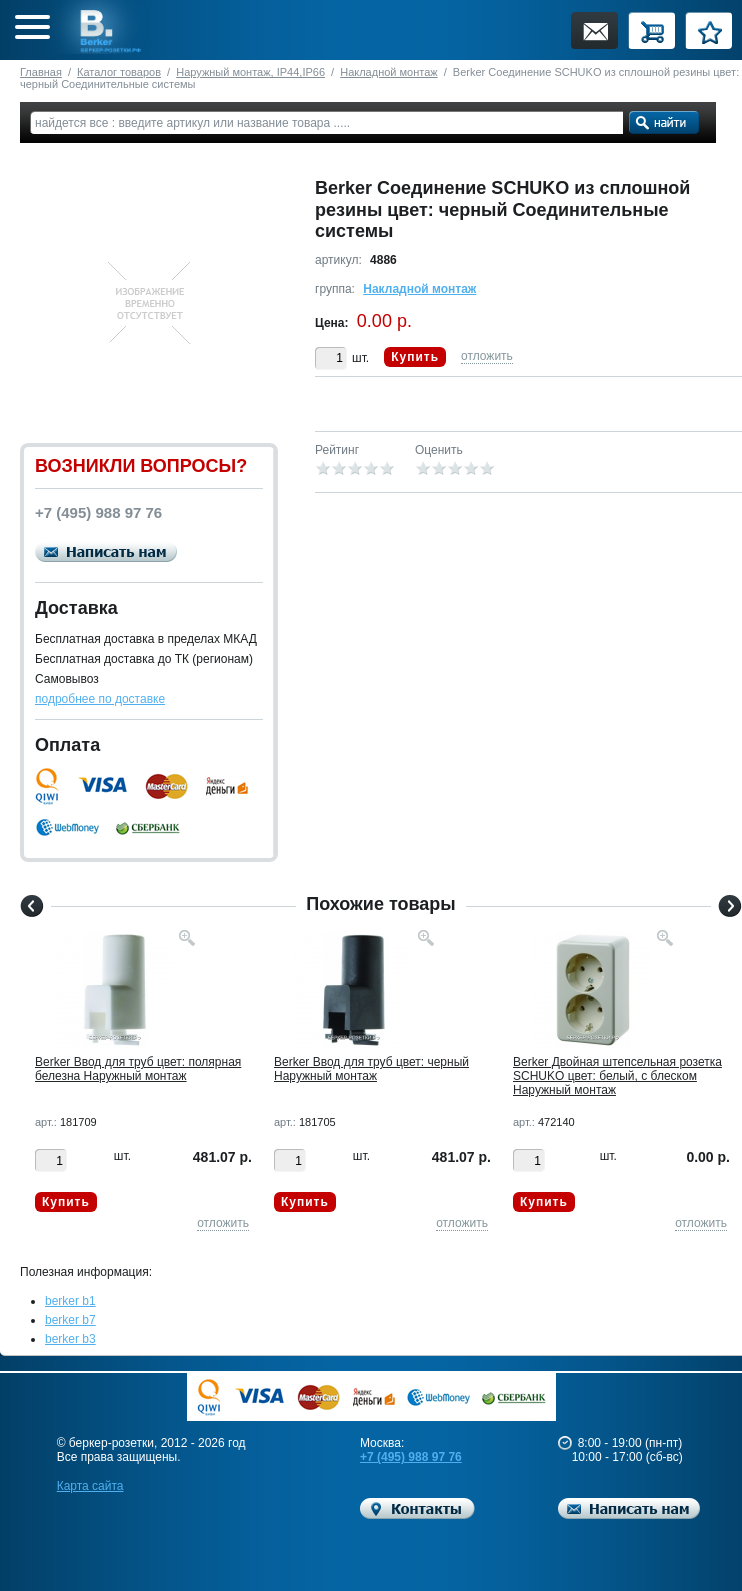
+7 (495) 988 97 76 (411, 1457)
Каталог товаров (119, 72)
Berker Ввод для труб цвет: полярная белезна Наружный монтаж (138, 1069)
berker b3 (70, 1339)
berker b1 (70, 1301)
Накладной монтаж (389, 72)
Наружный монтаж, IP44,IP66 (250, 72)
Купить (415, 357)
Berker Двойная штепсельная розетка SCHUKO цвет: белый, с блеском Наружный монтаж (617, 1076)
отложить (487, 356)
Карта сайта (90, 1486)
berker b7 (70, 1320)
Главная (41, 72)
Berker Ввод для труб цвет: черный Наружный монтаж (371, 1069)
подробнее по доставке (100, 699)
